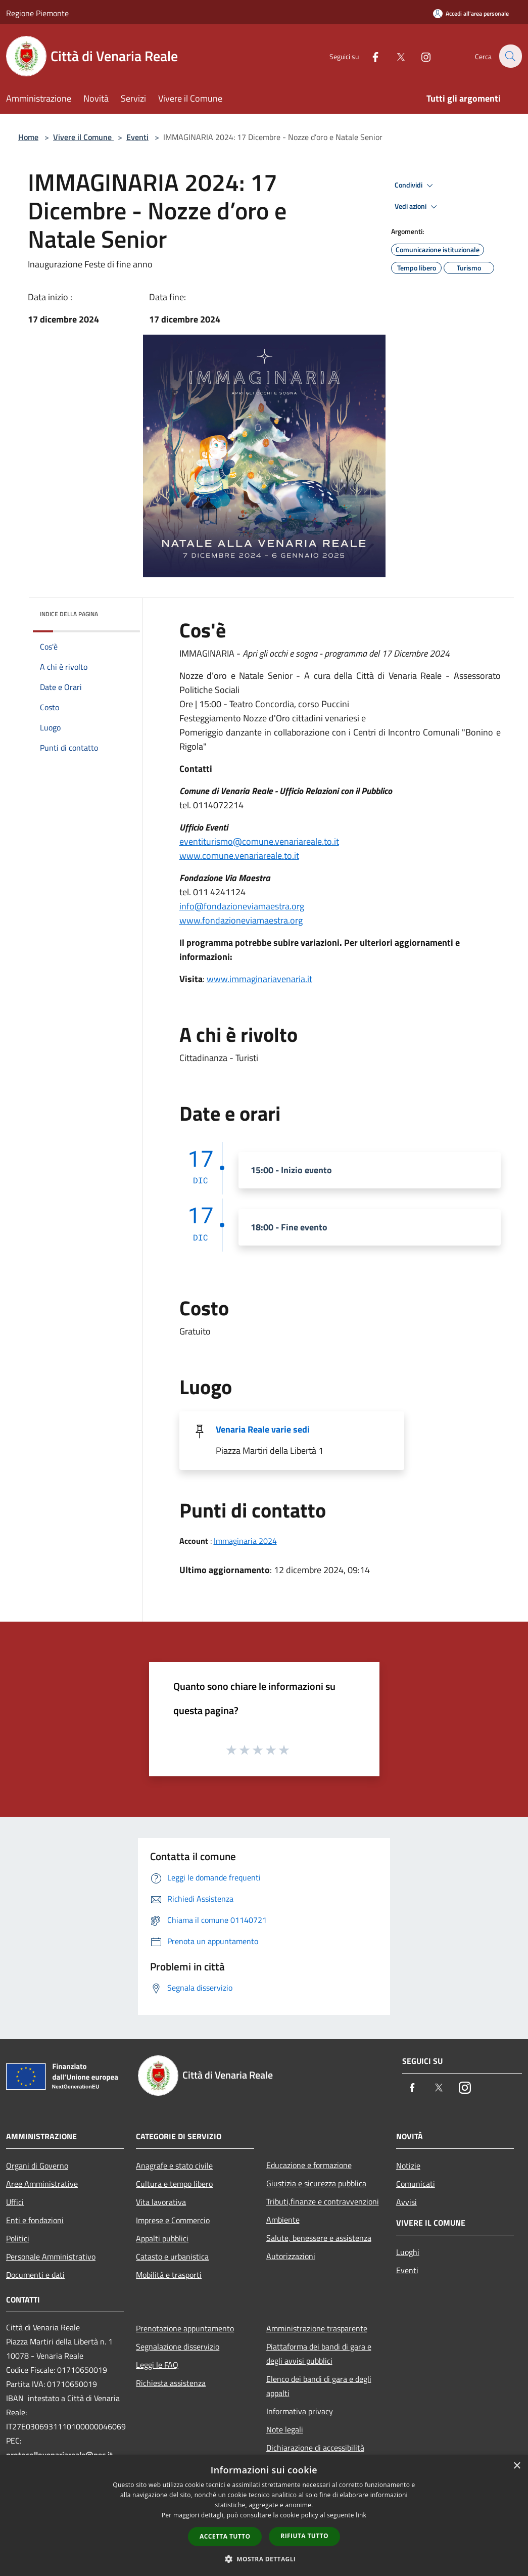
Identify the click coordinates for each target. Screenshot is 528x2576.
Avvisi (406, 2202)
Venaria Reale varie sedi (263, 1429)
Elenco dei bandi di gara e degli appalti (318, 2386)
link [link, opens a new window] (361, 2515)
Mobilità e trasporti (169, 2275)
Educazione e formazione (309, 2165)
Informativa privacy (299, 2411)
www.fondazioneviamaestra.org (241, 920)
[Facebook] (369, 56)
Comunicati (415, 2184)
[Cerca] (510, 56)
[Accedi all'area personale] (471, 13)
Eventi (137, 137)
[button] (264, 2559)
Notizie (408, 2165)
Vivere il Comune (83, 137)
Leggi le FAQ (157, 2365)
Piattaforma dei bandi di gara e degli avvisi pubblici (318, 2353)
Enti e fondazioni (35, 2220)
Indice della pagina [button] (69, 614)
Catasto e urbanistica (172, 2256)
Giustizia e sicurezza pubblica (316, 2183)
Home (28, 137)
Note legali (284, 2429)
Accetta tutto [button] (225, 2536)
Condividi (415, 185)
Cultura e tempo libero (174, 2184)
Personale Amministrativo (50, 2256)
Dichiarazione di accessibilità (315, 2448)
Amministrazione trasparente (316, 2328)
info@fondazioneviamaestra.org (241, 906)
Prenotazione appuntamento (185, 2328)
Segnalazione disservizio (177, 2346)
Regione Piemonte (37, 13)
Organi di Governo (37, 2165)
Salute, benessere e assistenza (318, 2238)
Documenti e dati (35, 2275)
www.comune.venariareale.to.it (239, 855)
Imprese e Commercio (173, 2220)
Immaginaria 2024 (245, 1541)
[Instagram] (420, 56)
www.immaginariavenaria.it (259, 979)
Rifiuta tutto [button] (304, 2536)
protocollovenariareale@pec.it (59, 2455)
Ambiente (283, 2220)
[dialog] (264, 2515)
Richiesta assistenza (171, 2383)
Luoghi (407, 2252)
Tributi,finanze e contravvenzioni (322, 2201)
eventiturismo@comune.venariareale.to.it (259, 841)
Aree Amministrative (42, 2184)
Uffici (15, 2202)
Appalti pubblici (162, 2238)
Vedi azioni (417, 207)
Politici (17, 2238)
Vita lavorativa (161, 2202)
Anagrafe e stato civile (174, 2165)
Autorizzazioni (290, 2256)
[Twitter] (395, 56)
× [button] (516, 2466)
